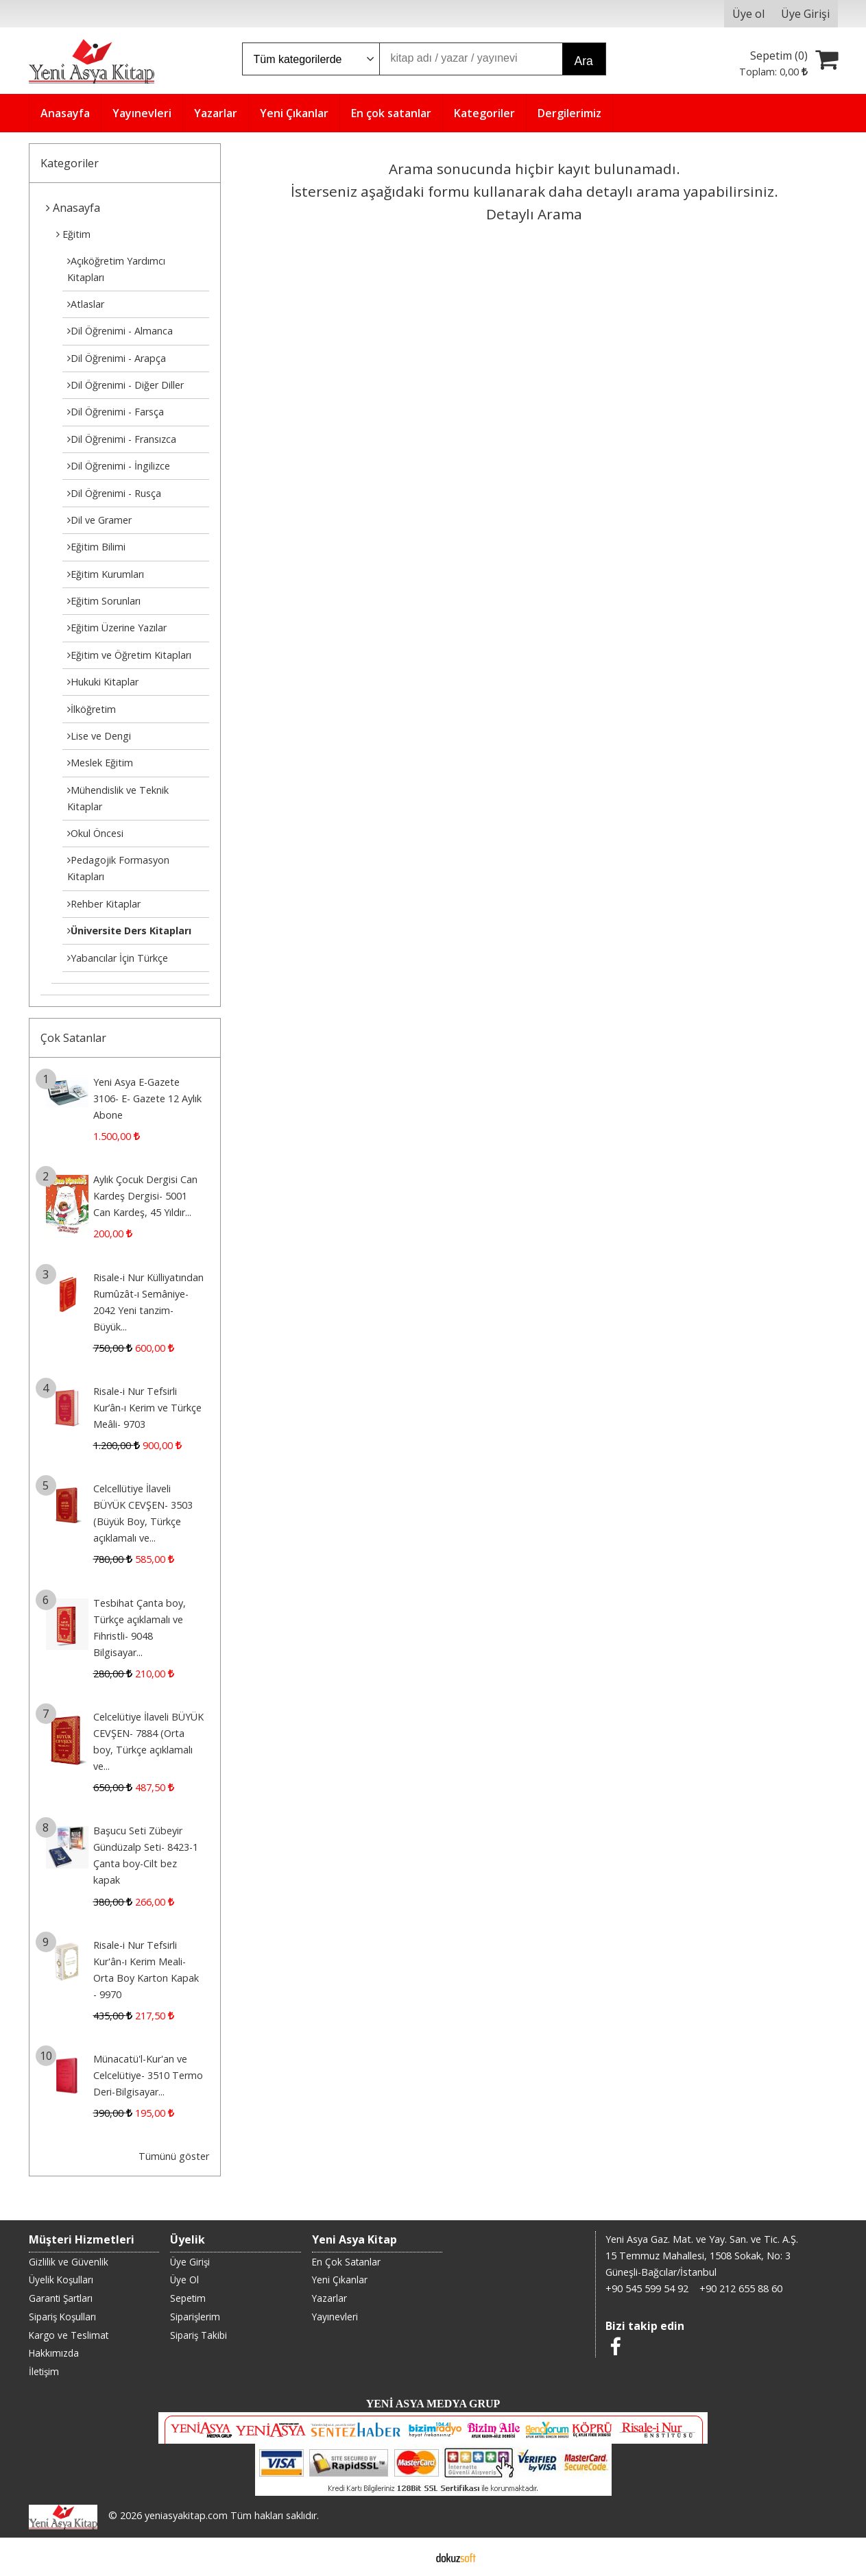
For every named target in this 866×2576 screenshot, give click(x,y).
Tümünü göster (174, 2156)
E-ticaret (411, 2556)
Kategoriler (69, 163)
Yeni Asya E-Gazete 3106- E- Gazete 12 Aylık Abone (147, 1098)
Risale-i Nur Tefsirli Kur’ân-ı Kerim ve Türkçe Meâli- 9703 (147, 1408)
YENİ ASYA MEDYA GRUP (433, 2403)
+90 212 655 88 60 (740, 2288)
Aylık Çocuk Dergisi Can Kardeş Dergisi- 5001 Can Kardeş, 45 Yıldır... (145, 1196)
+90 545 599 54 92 (646, 2288)
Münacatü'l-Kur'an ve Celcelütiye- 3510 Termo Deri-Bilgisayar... (148, 2075)
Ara (584, 61)
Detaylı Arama (534, 213)
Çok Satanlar (73, 1037)
